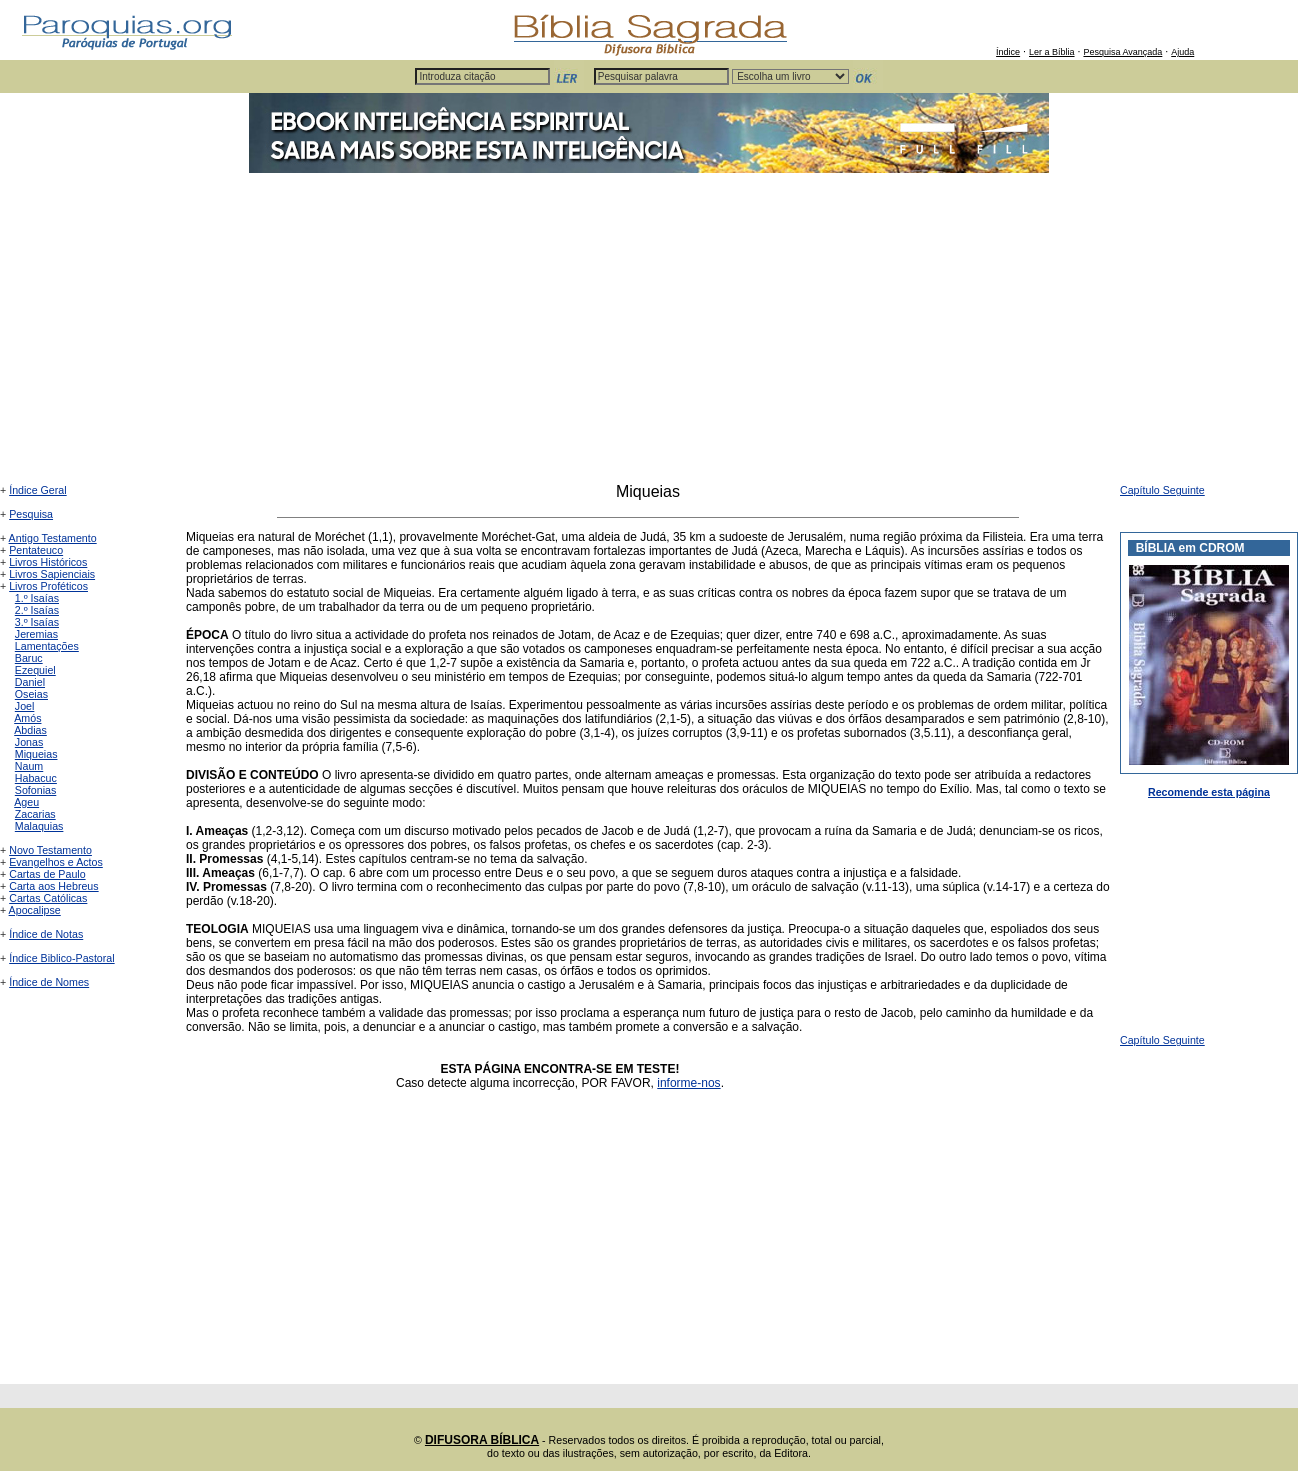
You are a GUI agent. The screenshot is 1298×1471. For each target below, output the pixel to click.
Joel (25, 706)
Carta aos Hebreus (53, 886)
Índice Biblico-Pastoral (61, 958)
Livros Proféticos (48, 586)
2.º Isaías (37, 610)
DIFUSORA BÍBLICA (482, 1440)
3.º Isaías (37, 622)
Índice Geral (37, 490)
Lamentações (47, 646)
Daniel (30, 682)
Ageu (26, 802)
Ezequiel (35, 670)
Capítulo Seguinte (1162, 490)
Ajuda (1182, 52)
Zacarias (35, 814)
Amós (27, 718)
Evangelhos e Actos (56, 862)
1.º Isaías (37, 598)
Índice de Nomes (49, 982)
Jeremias (36, 634)
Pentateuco (36, 550)
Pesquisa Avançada (1122, 52)
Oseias (31, 694)
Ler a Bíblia (1052, 52)
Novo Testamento (50, 850)
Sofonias (35, 790)
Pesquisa (31, 514)
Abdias (30, 730)
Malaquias (39, 826)
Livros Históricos (48, 562)
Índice (1008, 52)
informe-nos (688, 1083)
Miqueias (36, 754)
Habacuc (36, 778)
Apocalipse (35, 910)
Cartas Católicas (48, 898)
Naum (29, 766)
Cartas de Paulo (47, 874)
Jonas (29, 742)
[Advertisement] (649, 333)
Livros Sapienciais (52, 574)
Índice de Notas (46, 934)
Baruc (29, 658)
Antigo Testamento (53, 538)
